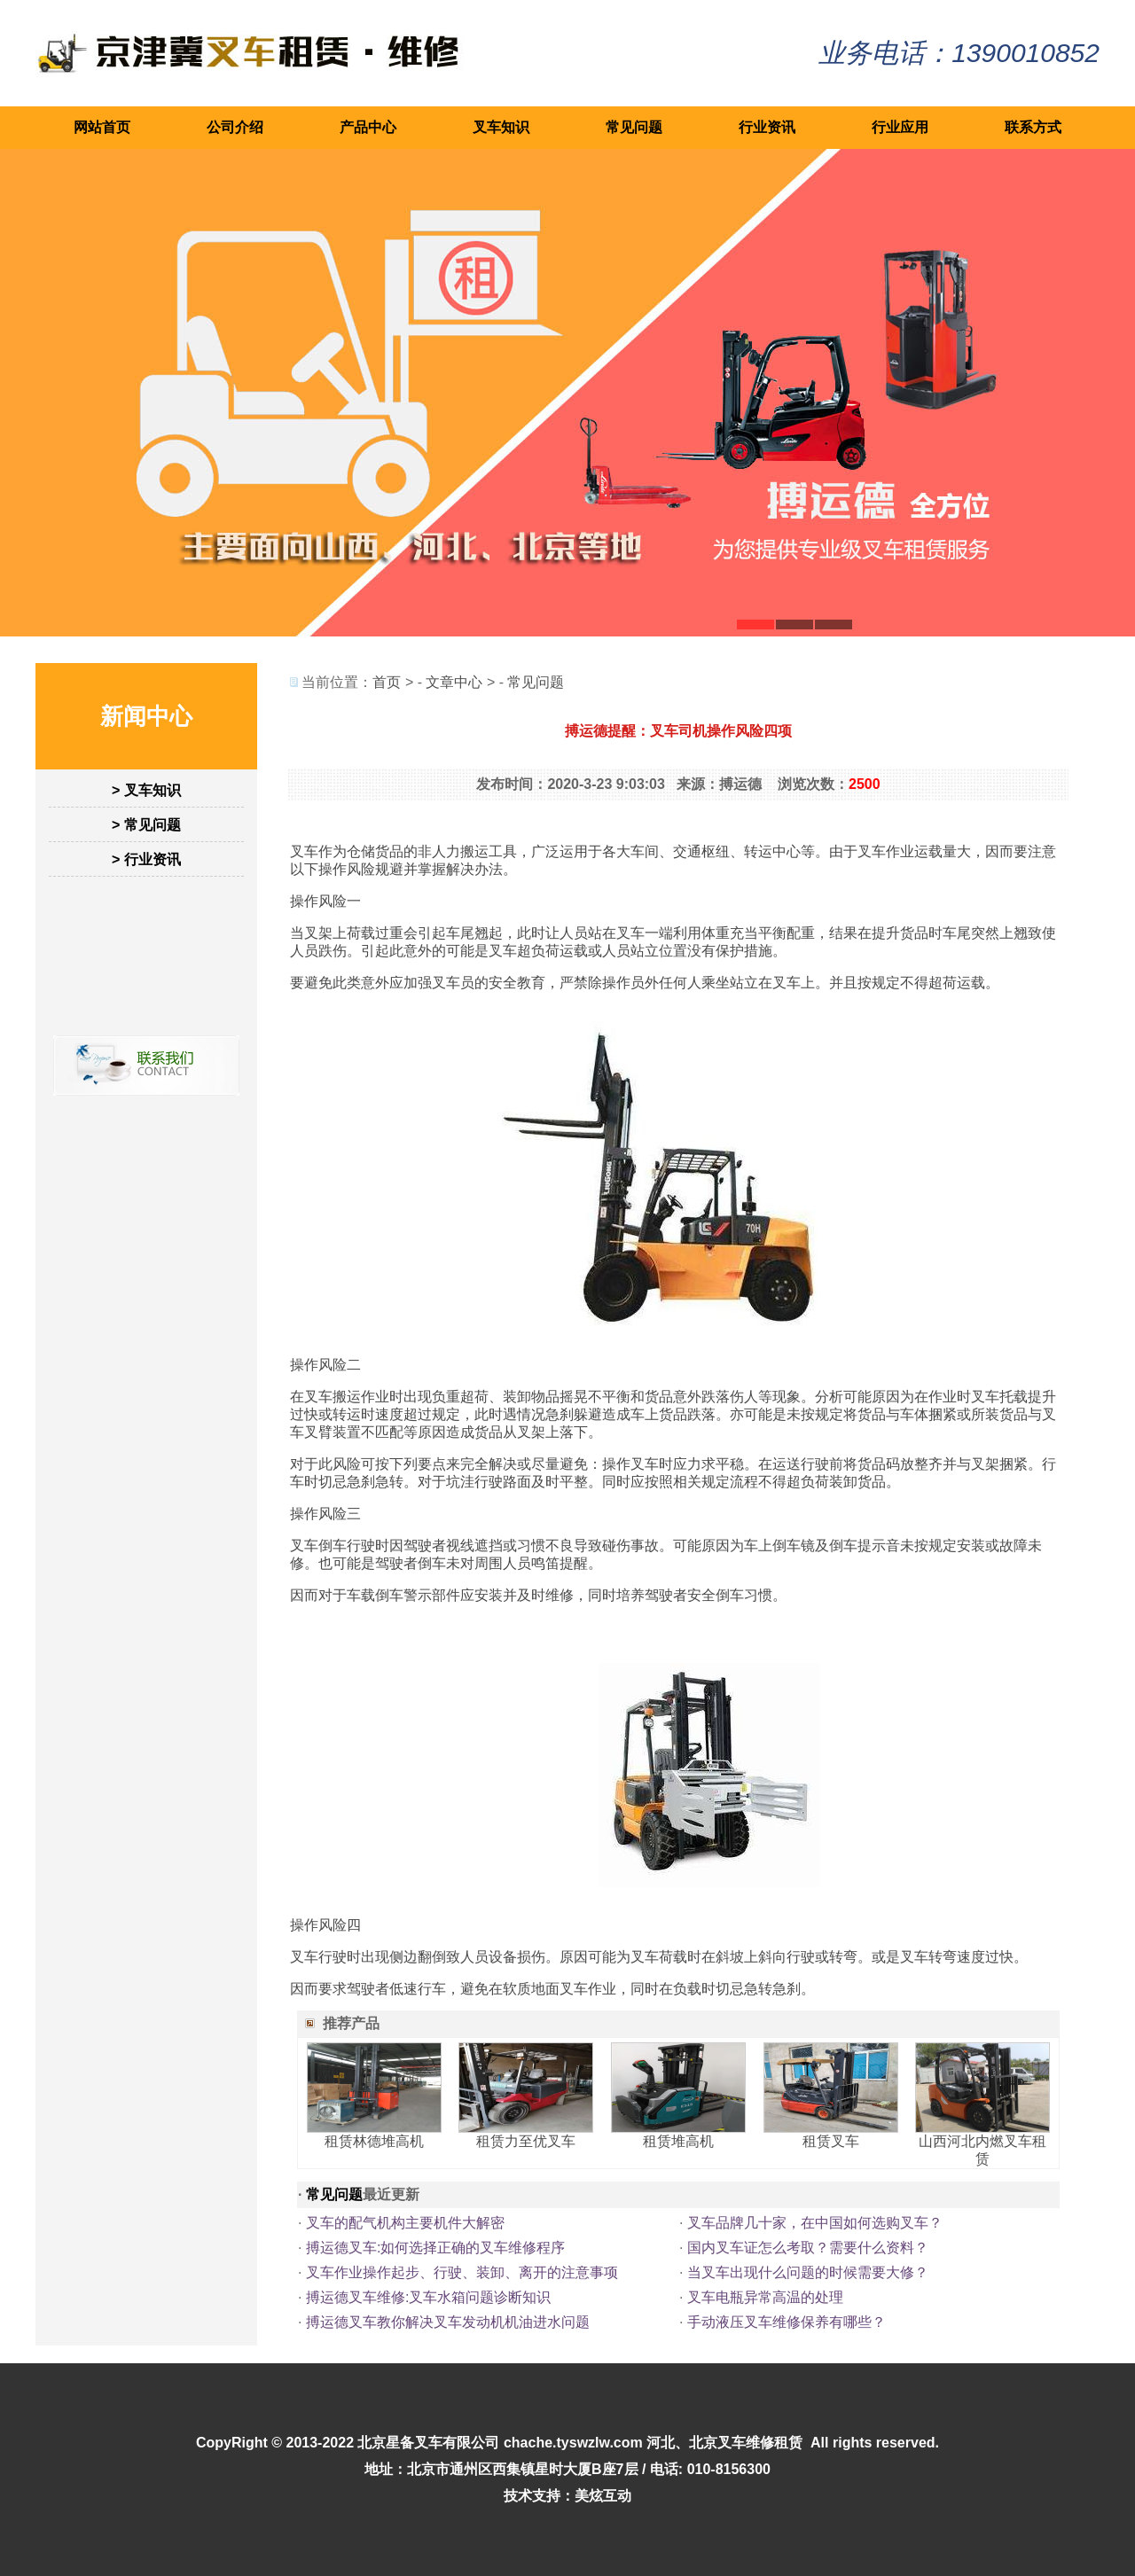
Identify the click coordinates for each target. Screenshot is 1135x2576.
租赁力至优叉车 (525, 2141)
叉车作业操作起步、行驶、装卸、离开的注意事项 (462, 2272)
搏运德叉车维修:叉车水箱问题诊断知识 (428, 2297)
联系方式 (1033, 127)
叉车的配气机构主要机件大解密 (405, 2222)
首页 (386, 682)
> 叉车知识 (146, 790)
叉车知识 (501, 127)
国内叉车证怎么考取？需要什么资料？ (807, 2247)
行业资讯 (767, 127)
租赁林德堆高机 (374, 2141)
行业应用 (900, 127)
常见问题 (634, 127)
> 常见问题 (146, 824)
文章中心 (454, 682)
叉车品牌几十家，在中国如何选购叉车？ (815, 2222)
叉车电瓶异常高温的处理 (765, 2297)
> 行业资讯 (146, 859)
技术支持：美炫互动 (567, 2495)
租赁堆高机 (678, 2141)
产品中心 (368, 127)
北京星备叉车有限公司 (428, 2442)
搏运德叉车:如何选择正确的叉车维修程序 (435, 2247)
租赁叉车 (830, 2141)
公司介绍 (235, 127)
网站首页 (102, 127)
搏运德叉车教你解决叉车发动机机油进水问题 (448, 2322)
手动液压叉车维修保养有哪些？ (786, 2322)
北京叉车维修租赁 (745, 2442)
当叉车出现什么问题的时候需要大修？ (807, 2272)
